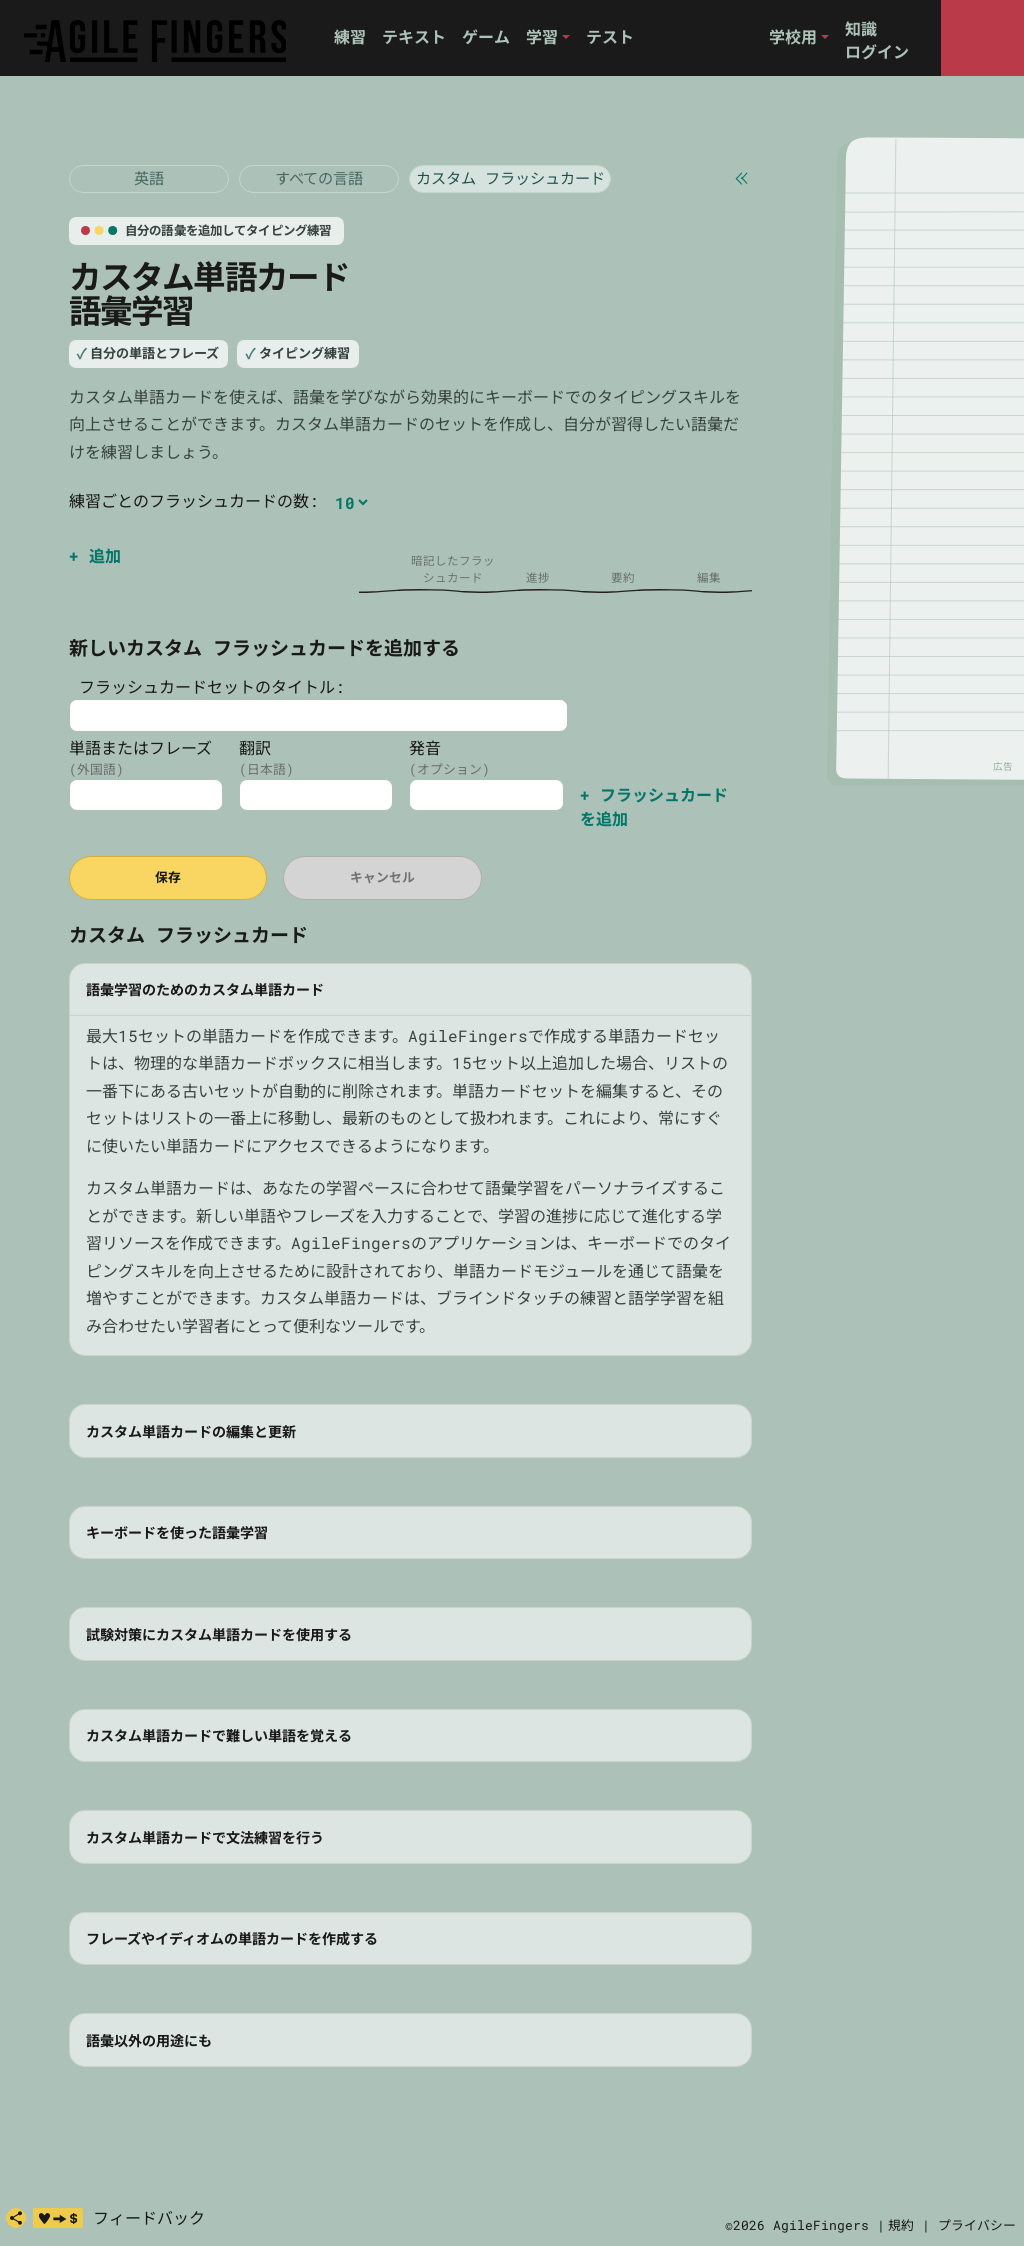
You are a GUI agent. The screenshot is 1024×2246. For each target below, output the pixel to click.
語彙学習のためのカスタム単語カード (205, 989)
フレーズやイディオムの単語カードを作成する (232, 1938)
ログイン (877, 51)
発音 (425, 747)
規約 (901, 2225)
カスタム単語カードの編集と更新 (191, 1431)
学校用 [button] (793, 36)
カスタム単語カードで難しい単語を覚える (219, 1735)
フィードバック (149, 2217)
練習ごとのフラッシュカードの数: (194, 500)
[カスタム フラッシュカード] (510, 179)
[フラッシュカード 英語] (149, 179)
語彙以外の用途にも (149, 2040)
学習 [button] (542, 36)
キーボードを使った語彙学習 (177, 1532)
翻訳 (255, 747)
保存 (168, 877)
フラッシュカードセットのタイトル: (207, 686)
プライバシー (977, 2225)
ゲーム (486, 36)
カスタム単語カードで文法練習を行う (205, 1837)
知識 (861, 28)
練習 (350, 36)
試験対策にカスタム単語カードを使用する (219, 1634)
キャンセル (382, 877)
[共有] (16, 2218)
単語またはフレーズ (140, 747)
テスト (610, 36)
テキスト (414, 36)
